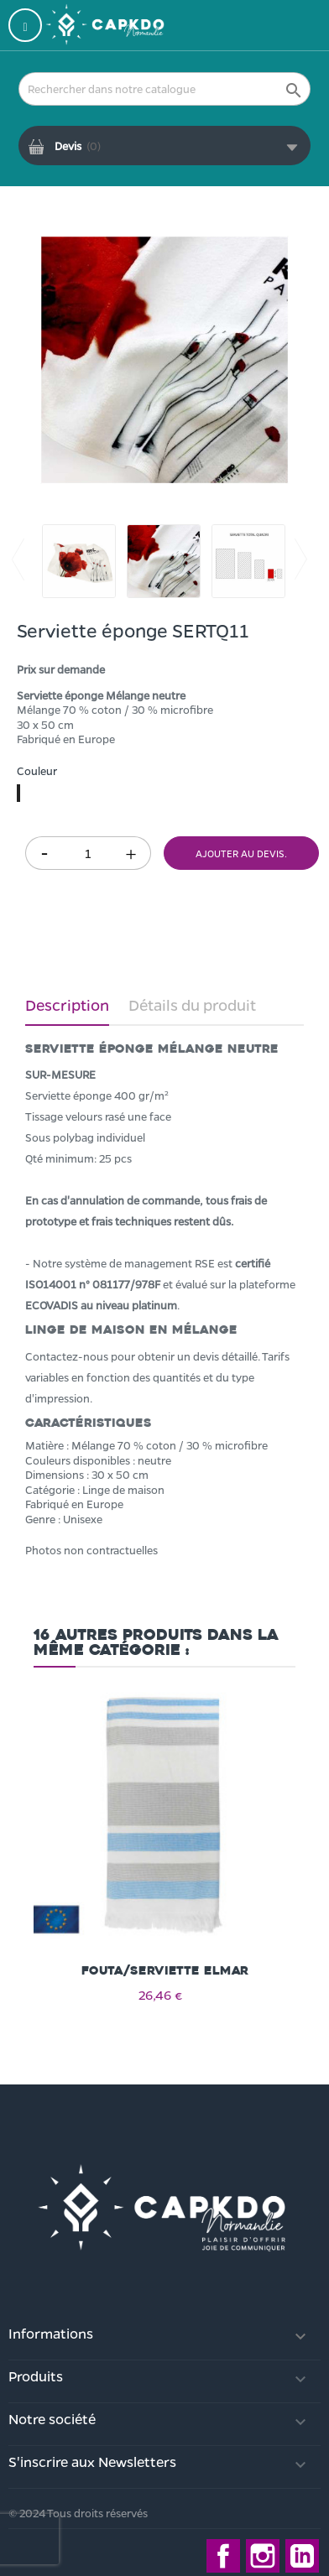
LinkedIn (302, 2556)
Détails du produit (192, 1005)
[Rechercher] (164, 89)
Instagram (262, 2556)
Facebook (223, 2556)
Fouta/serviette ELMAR (164, 1971)
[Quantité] (88, 853)
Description (67, 1005)
